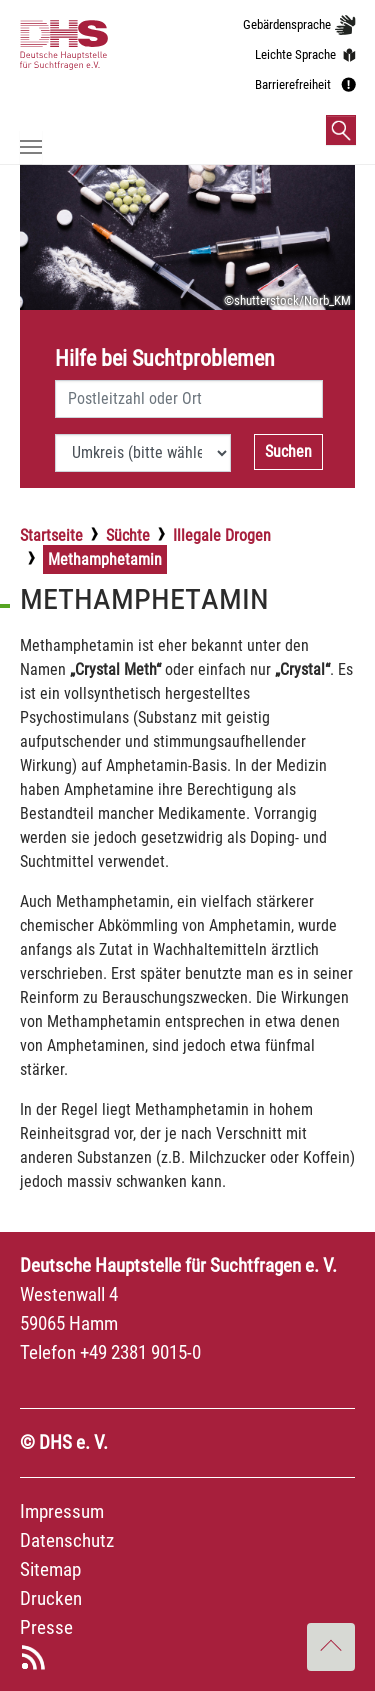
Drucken (51, 1598)
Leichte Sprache (295, 54)
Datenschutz (67, 1540)
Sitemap (50, 1569)
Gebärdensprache (287, 24)
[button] (341, 130)
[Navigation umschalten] (31, 147)
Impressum (62, 1511)
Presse (46, 1627)
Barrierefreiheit (293, 84)
